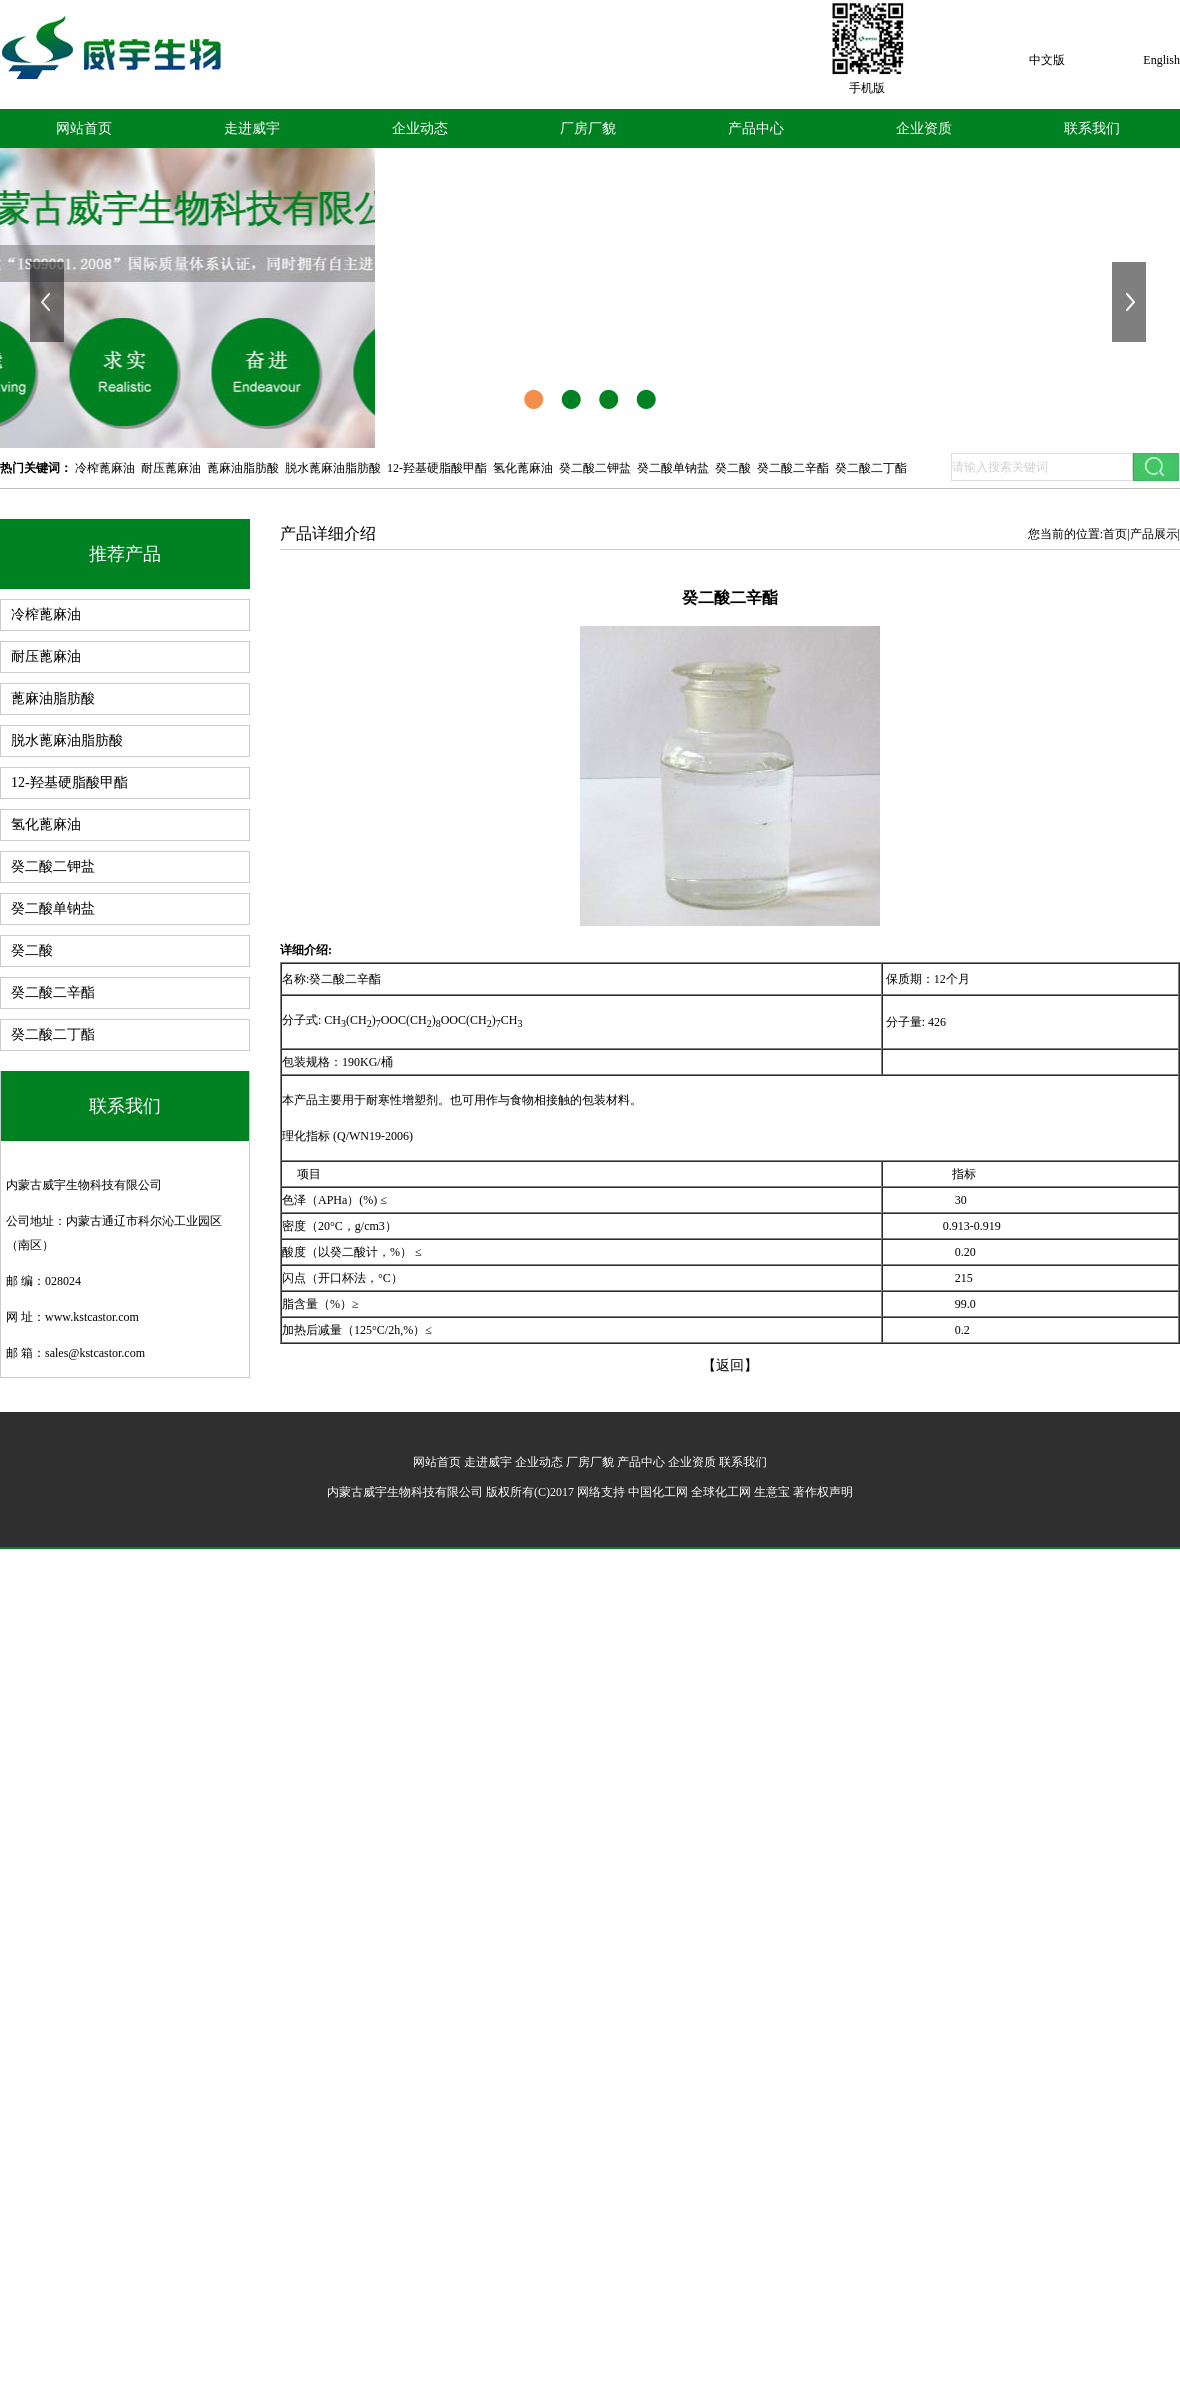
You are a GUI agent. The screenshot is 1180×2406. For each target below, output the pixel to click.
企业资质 (924, 128)
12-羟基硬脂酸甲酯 (437, 468)
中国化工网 (658, 1492)
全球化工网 (721, 1492)
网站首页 (84, 128)
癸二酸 (733, 468)
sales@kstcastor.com (95, 1353)
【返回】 (730, 1365)
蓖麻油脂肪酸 (243, 468)
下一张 (1131, 302)
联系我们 (1092, 128)
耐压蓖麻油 (171, 468)
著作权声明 (823, 1492)
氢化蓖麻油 (523, 468)
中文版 (1047, 60)
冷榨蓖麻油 (105, 468)
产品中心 (756, 128)
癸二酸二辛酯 (793, 468)
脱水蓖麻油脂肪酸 (333, 468)
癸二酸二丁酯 (871, 468)
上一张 (49, 302)
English (1161, 60)
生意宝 (772, 1492)
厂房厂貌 (588, 128)
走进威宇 (252, 128)
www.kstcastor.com (92, 1317)
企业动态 (420, 128)
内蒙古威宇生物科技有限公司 (84, 1185)
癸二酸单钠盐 (673, 468)
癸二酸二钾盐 (595, 468)
